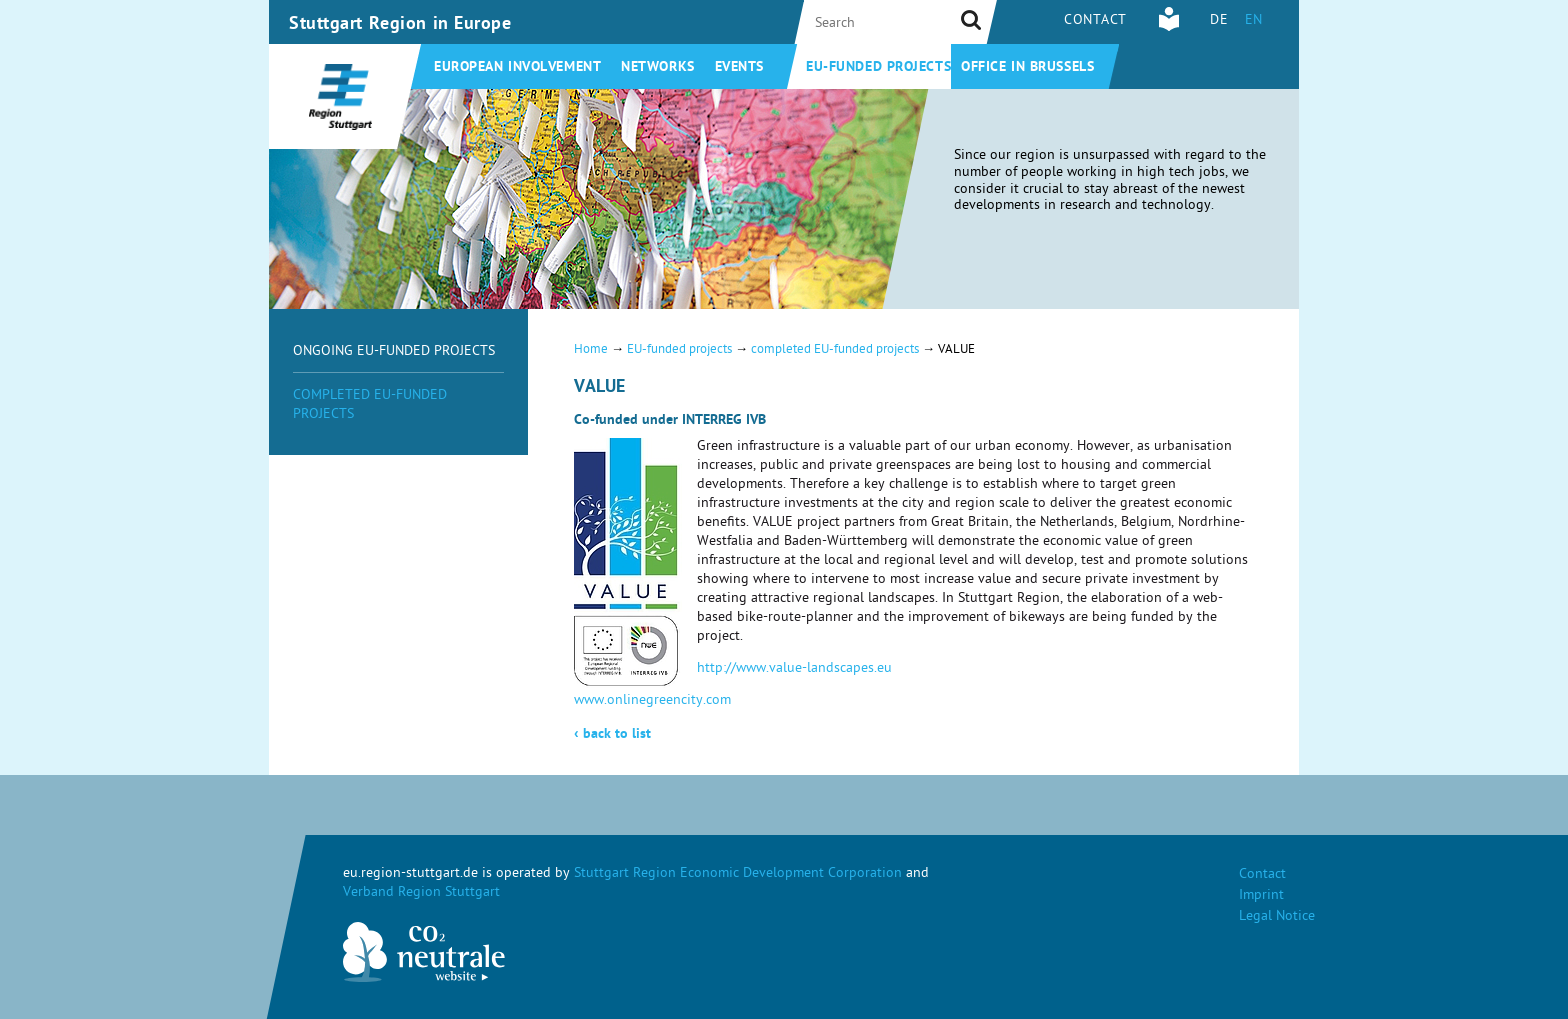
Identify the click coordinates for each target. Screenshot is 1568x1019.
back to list (612, 735)
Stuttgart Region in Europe (400, 25)
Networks (657, 68)
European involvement (517, 68)
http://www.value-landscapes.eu (794, 669)
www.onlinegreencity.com (652, 701)
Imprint (1261, 896)
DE (1219, 21)
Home (591, 350)
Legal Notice (1277, 917)
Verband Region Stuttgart (421, 893)
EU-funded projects (878, 68)
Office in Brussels (1027, 68)
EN (1254, 21)
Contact (1095, 21)
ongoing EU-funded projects (394, 352)
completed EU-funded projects (835, 350)
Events (739, 68)
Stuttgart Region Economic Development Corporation (738, 874)
